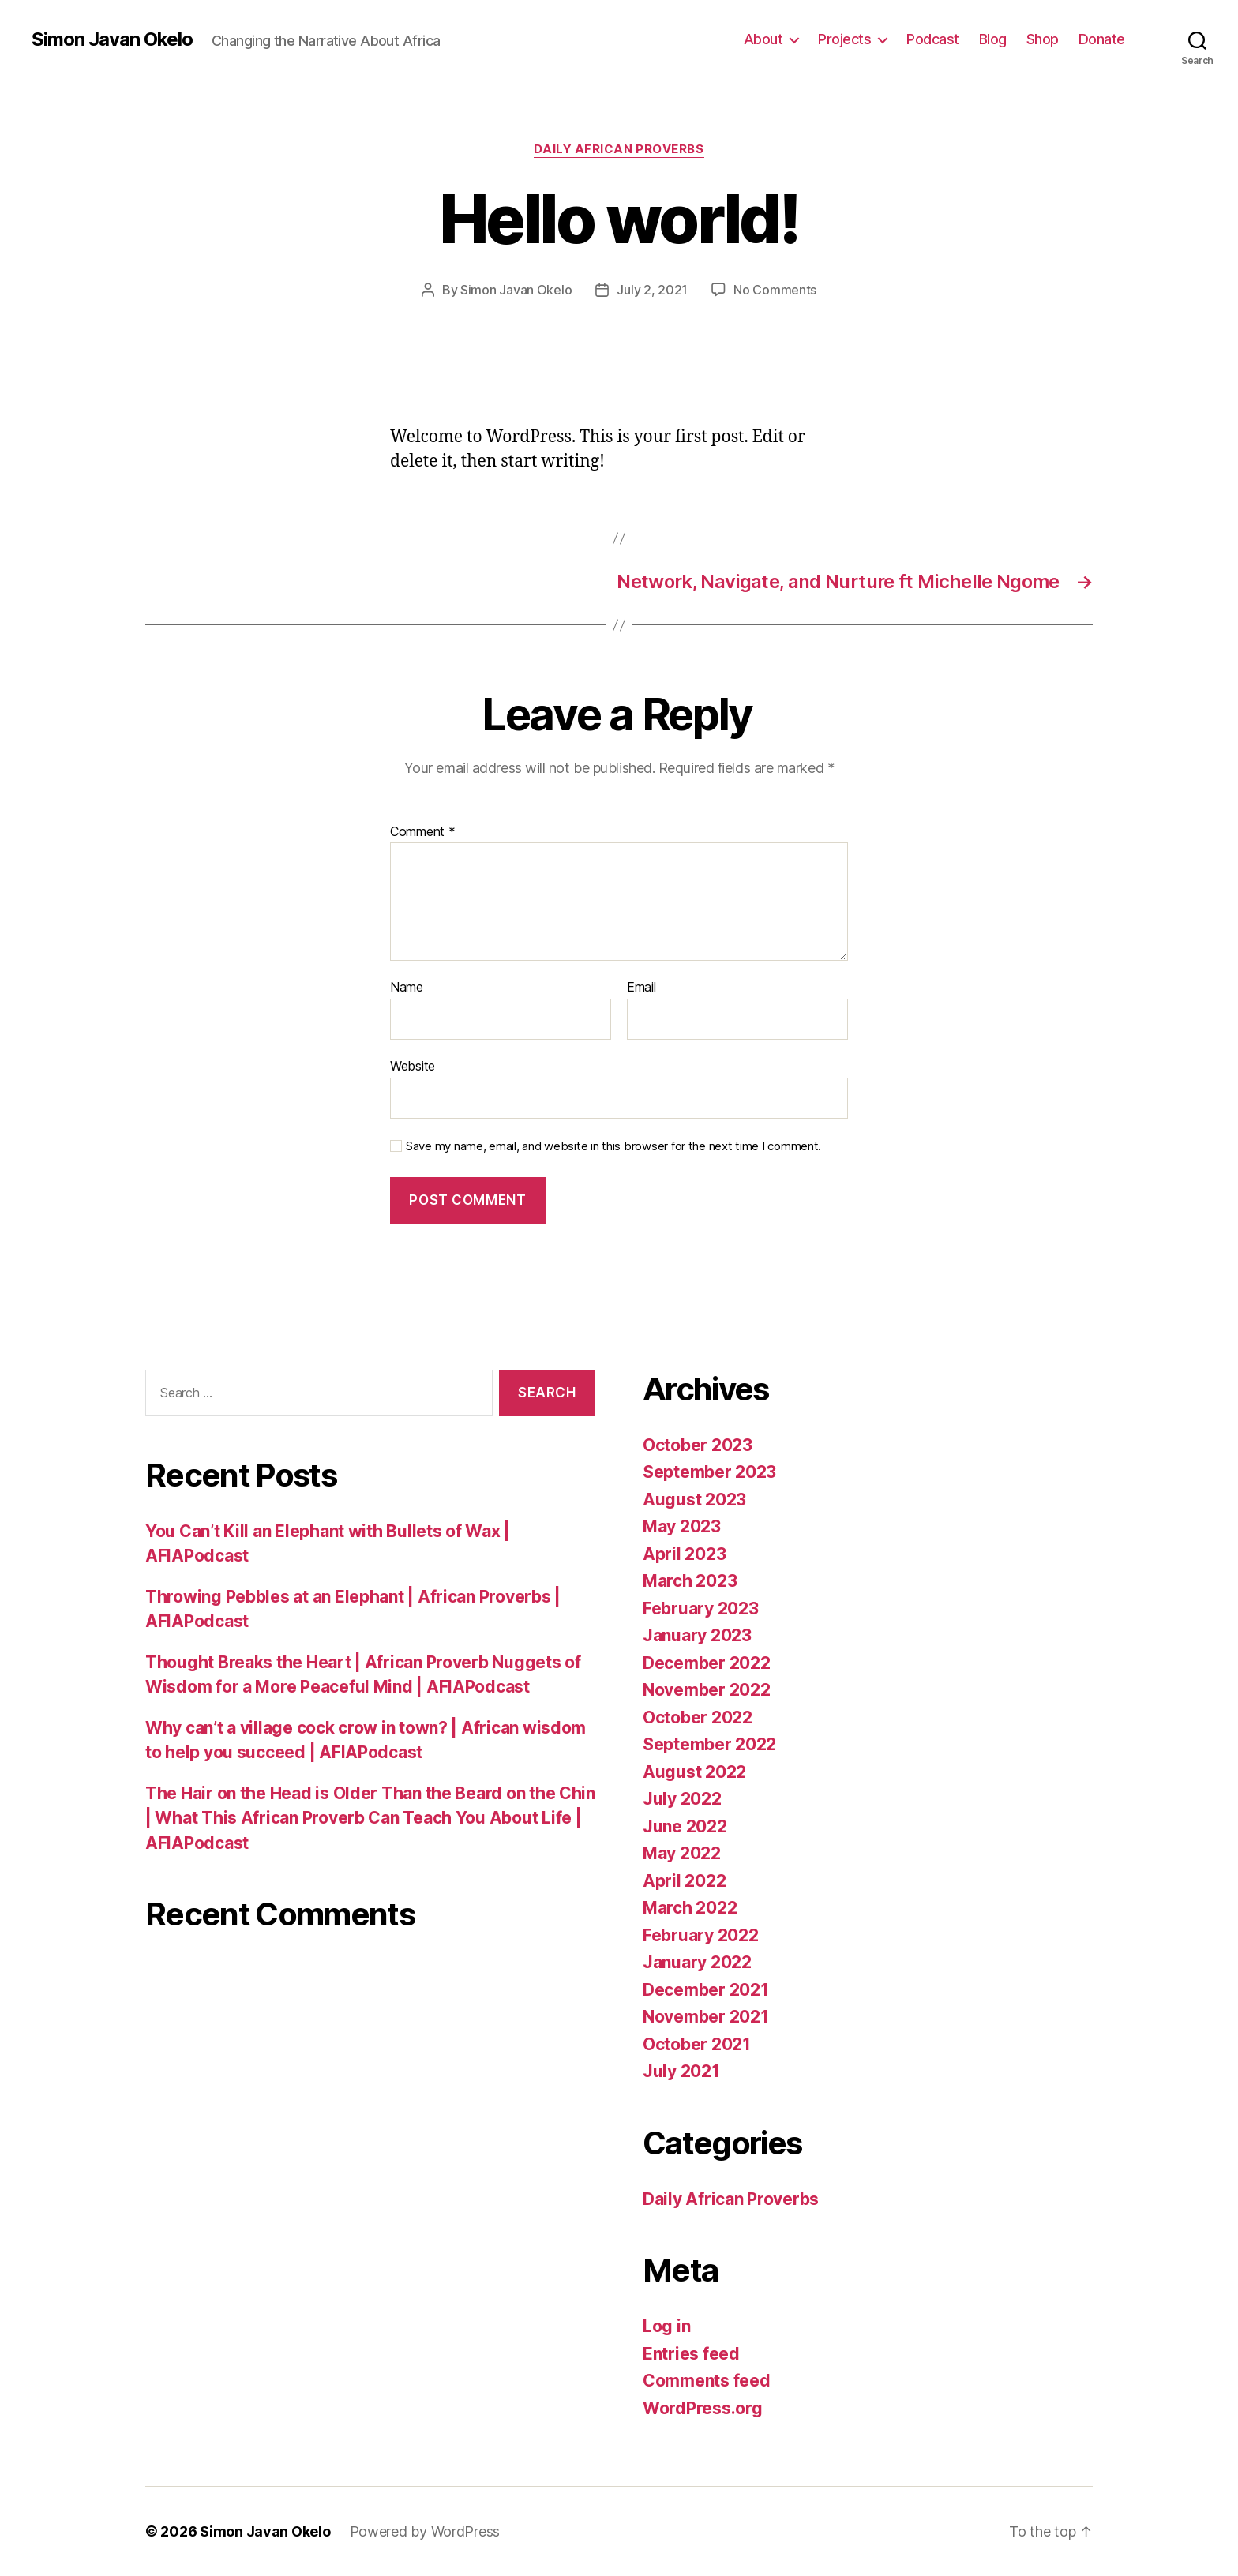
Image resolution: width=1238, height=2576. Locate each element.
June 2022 (685, 1826)
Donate (1102, 39)
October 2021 (697, 2044)
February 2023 (701, 1608)
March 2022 (690, 1908)
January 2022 (697, 1962)
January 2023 (697, 1635)
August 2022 (694, 1772)
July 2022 (682, 1799)
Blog (993, 39)
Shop (1042, 39)
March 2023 (690, 1581)
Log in (666, 2326)
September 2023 (709, 1472)
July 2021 (681, 2071)
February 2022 (701, 1935)
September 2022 (709, 1744)
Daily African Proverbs (618, 149)
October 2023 (697, 1445)
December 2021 (706, 1990)
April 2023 (684, 1554)
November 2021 (706, 2017)
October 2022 (697, 1717)
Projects (844, 39)
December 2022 (707, 1663)
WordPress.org (703, 2408)
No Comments (774, 290)
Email (641, 988)
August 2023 (694, 1499)
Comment (423, 832)
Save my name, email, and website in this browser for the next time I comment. (613, 1146)
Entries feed (691, 2354)
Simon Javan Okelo (112, 39)
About (763, 39)
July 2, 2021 (652, 290)
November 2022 (707, 1690)
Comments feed (707, 2380)
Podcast (932, 39)
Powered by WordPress (425, 2531)
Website (412, 1066)
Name (406, 988)
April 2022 (684, 1881)
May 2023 (682, 1526)
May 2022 (682, 1853)
